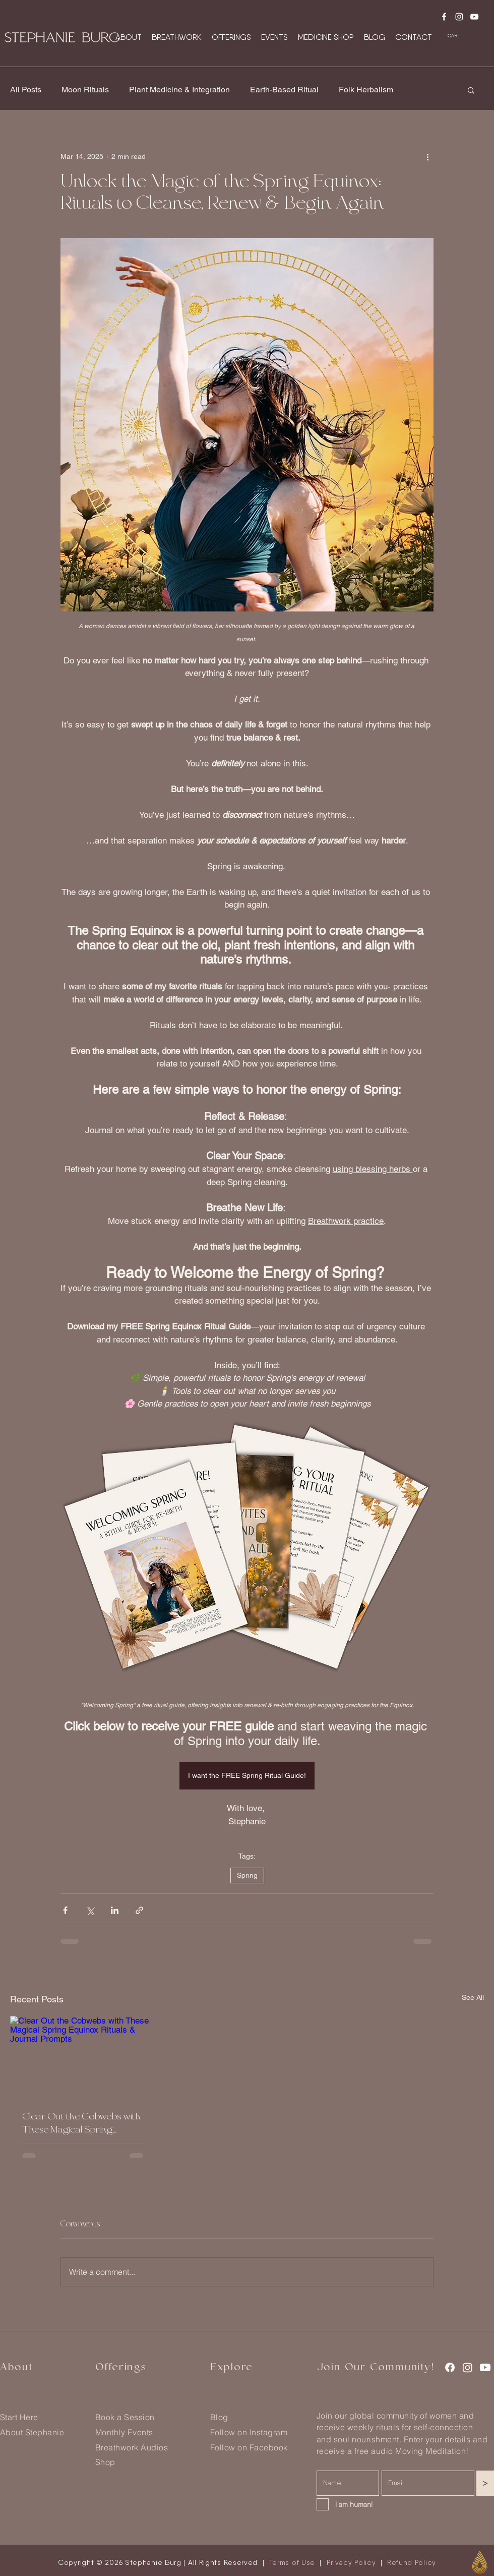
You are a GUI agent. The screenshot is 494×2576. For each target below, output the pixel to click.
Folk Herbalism (366, 89)
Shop (105, 2462)
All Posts (25, 89)
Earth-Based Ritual (284, 89)
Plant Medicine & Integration (179, 89)
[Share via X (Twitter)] (90, 1910)
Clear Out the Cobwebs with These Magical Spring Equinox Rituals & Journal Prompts (81, 2123)
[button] (459, 35)
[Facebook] (444, 17)
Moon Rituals (85, 89)
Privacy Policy (351, 2562)
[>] (485, 2483)
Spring (247, 1875)
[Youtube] (474, 17)
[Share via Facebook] (65, 1910)
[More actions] (427, 156)
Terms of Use (292, 2562)
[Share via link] (139, 1910)
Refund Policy (411, 2562)
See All (473, 1997)
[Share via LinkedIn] (114, 1910)
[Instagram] (459, 17)
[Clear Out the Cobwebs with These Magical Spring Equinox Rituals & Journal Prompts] (83, 2057)
